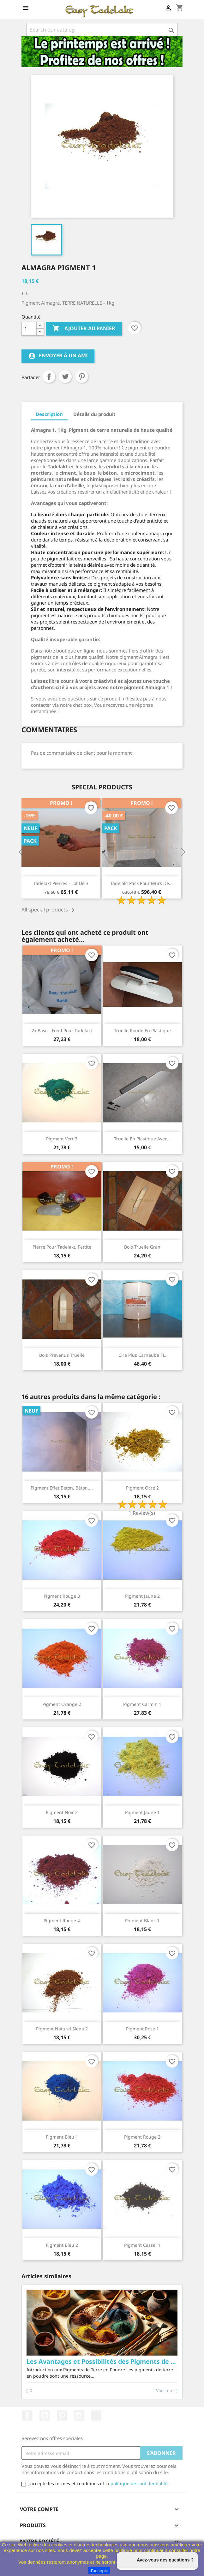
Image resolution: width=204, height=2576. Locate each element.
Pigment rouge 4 (62, 1920)
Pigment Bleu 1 (62, 2137)
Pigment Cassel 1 (142, 2245)
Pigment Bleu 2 (62, 2245)
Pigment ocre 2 (142, 1488)
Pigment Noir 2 (62, 1812)
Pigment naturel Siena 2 (62, 2029)
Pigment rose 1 (142, 2029)
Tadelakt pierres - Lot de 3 (60, 883)
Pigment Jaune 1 (142, 1812)
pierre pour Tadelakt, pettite (62, 1247)
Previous (21, 852)
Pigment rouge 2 (142, 2137)
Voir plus (36, 2390)
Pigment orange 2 (61, 1704)
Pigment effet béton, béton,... (62, 1488)
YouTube (44, 2415)
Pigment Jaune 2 (142, 1596)
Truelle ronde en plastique (142, 1030)
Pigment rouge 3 (62, 1596)
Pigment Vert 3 (61, 1139)
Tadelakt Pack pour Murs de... (141, 883)
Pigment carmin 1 (142, 1704)
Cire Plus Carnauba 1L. (142, 1355)
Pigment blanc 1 (142, 1920)
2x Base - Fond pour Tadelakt (62, 1030)
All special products (49, 910)
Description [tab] (49, 414)
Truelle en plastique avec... (142, 1139)
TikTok (96, 2415)
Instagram (79, 2415)
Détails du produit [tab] (94, 414)
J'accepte (99, 2570)
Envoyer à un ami (58, 356)
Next (182, 852)
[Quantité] (29, 329)
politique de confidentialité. (140, 2483)
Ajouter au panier (83, 329)
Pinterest (81, 376)
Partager (49, 376)
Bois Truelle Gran (142, 1247)
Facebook (27, 2415)
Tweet (65, 376)
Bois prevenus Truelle (62, 1355)
